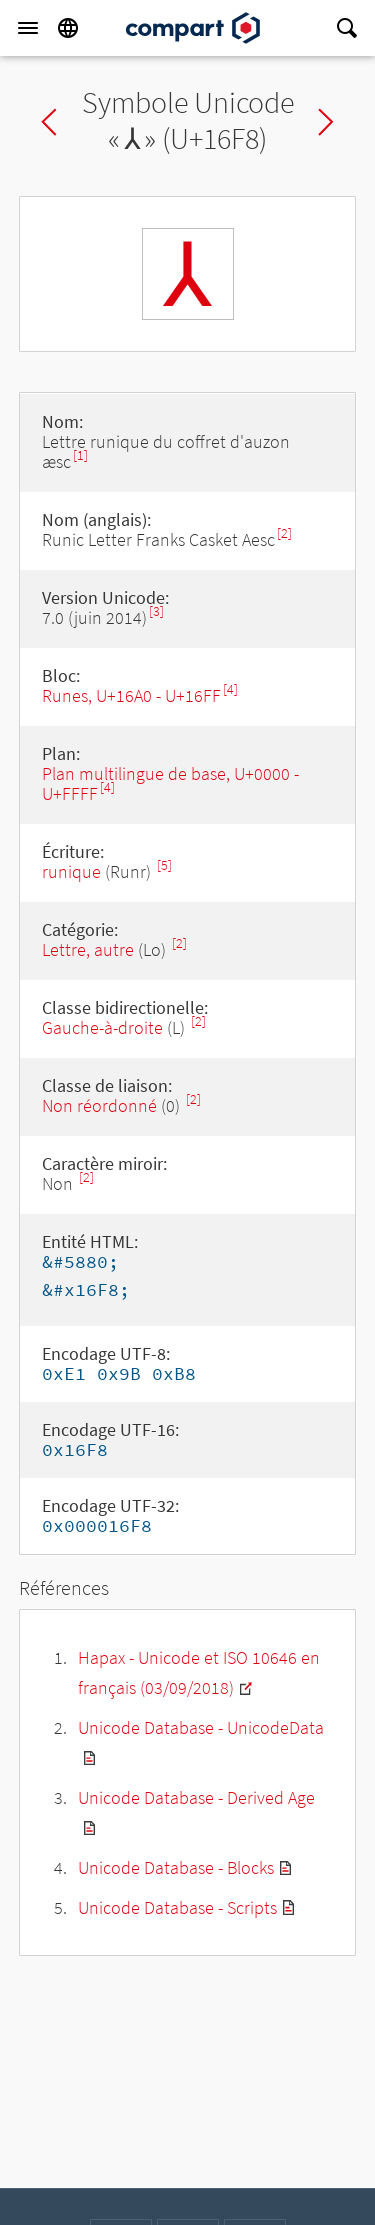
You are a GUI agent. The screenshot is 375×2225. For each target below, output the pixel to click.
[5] (164, 865)
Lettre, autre (88, 949)
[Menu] (28, 28)
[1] (80, 455)
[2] (284, 533)
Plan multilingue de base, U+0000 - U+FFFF (170, 783)
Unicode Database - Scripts (177, 1907)
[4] (230, 689)
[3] (156, 611)
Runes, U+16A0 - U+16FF (131, 695)
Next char (326, 122)
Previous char (49, 122)
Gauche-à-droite (102, 1027)
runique (71, 871)
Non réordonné (99, 1105)
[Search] (347, 28)
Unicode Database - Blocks (176, 1867)
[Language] (68, 28)
